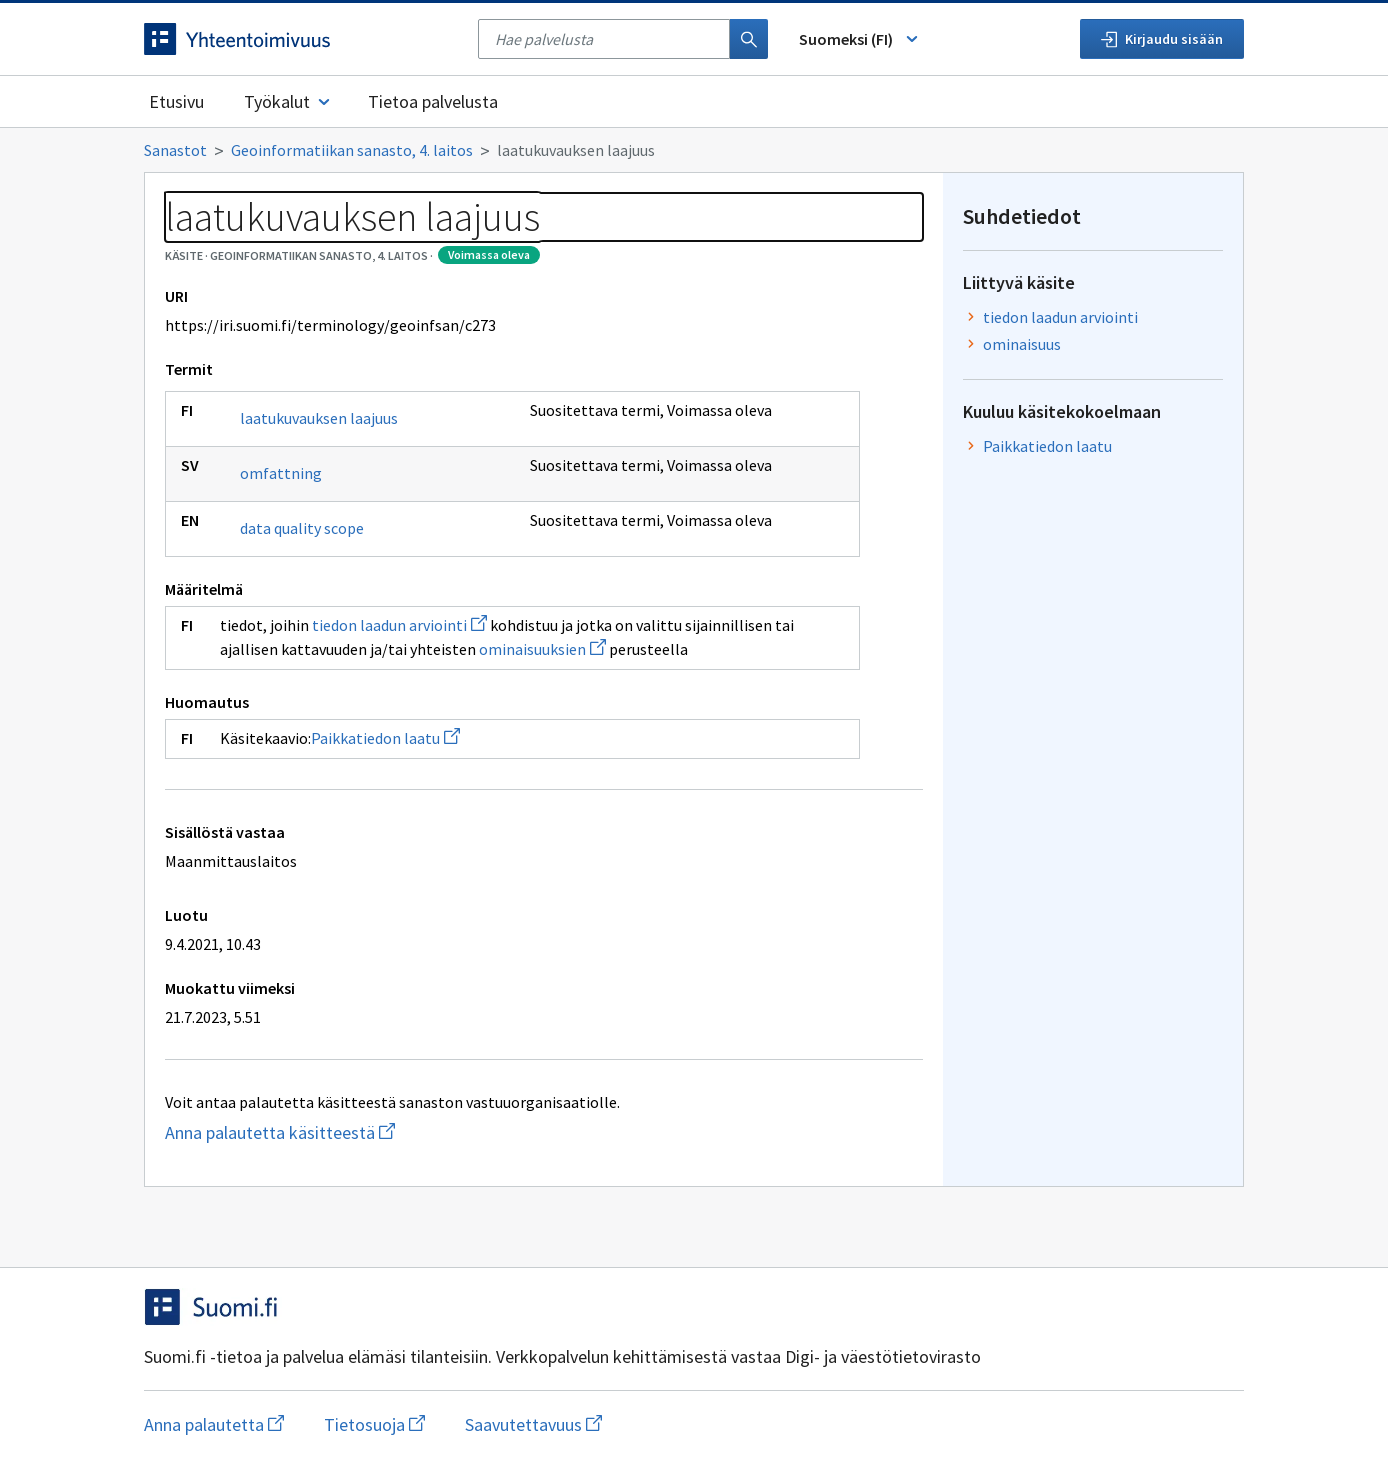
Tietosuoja (374, 1424)
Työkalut (288, 101)
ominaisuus (1022, 344)
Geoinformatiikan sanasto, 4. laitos (352, 150)
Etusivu (176, 101)
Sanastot (175, 150)
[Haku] (749, 39)
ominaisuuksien (542, 649)
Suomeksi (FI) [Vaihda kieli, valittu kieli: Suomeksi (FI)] (860, 39)
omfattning (281, 473)
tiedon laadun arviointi (399, 625)
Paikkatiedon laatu (385, 738)
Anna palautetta (214, 1424)
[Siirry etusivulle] (301, 39)
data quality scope (302, 528)
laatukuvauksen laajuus (319, 418)
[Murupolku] (694, 150)
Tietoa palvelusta (433, 101)
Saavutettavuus (533, 1424)
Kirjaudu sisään (1162, 39)
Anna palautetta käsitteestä (380, 1132)
